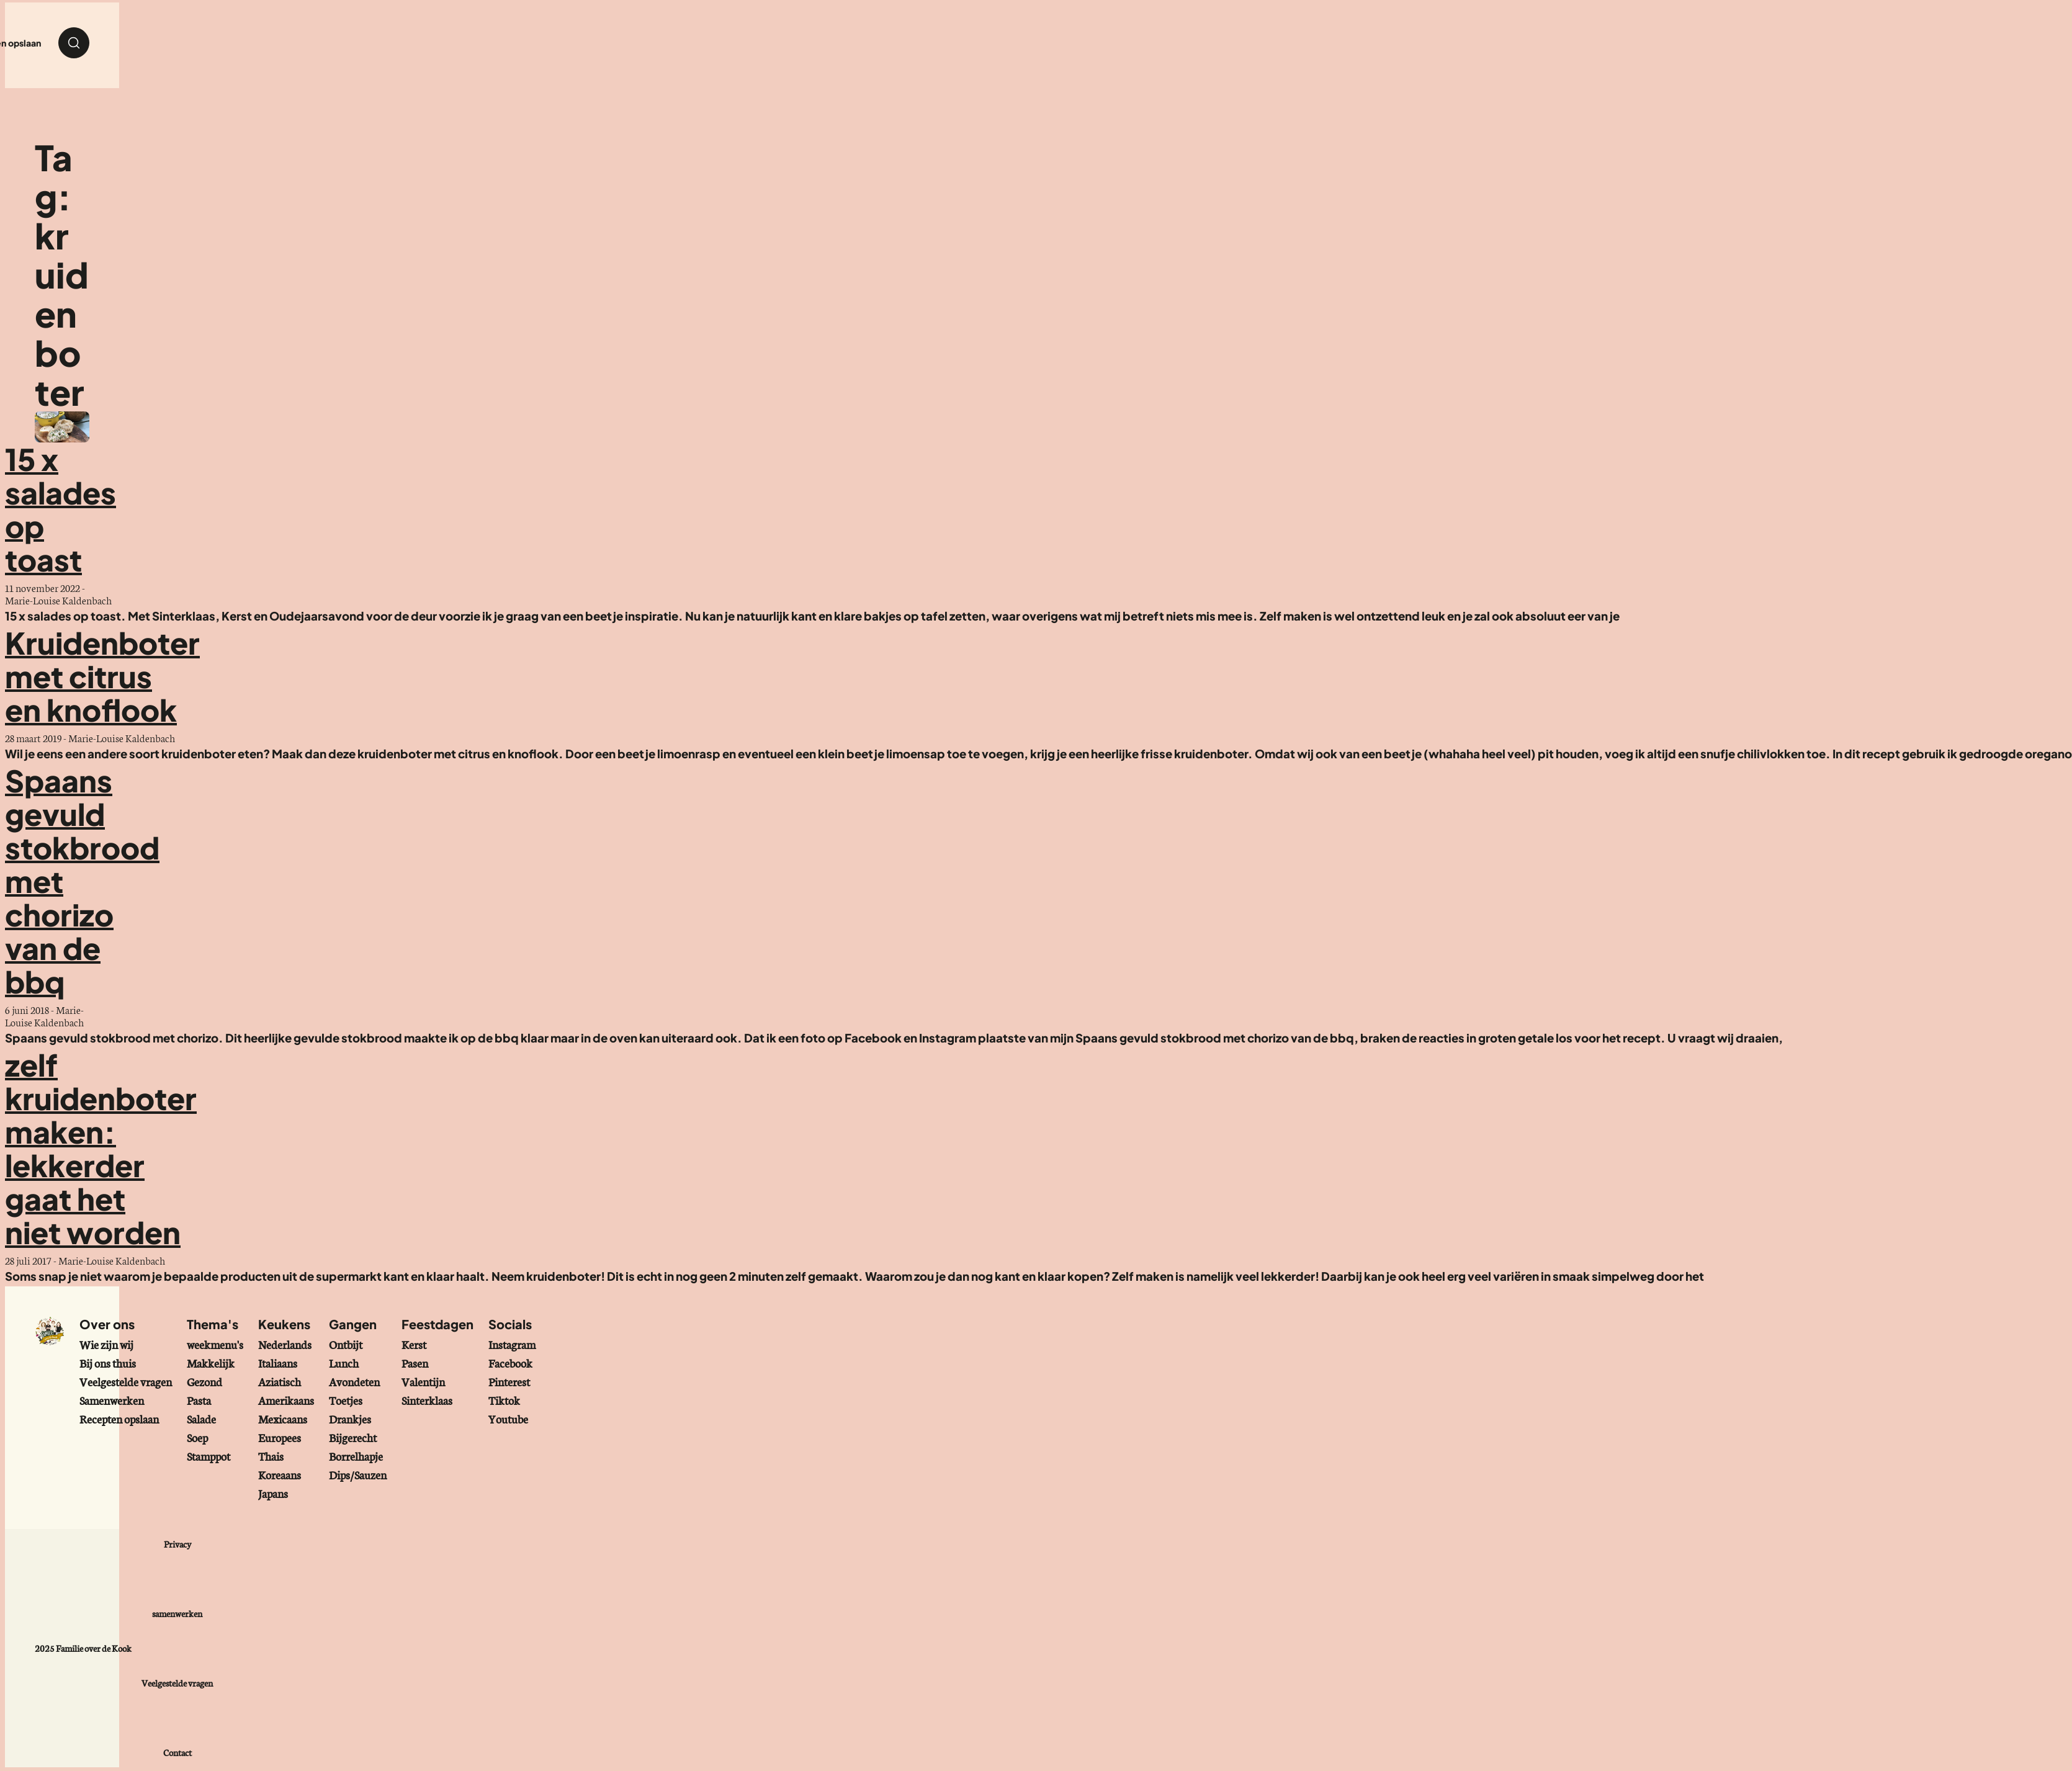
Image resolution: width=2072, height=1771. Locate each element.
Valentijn (423, 1381)
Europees (279, 1437)
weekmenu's (215, 1344)
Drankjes (350, 1418)
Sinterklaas (426, 1400)
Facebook (510, 1363)
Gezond (204, 1381)
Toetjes (345, 1400)
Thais (271, 1456)
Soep (197, 1437)
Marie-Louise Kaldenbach (58, 600)
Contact (177, 1752)
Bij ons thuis (107, 1363)
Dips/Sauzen (358, 1474)
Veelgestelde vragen (125, 1381)
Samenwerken (111, 1400)
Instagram (512, 1344)
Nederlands (285, 1344)
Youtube (508, 1418)
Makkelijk (211, 1363)
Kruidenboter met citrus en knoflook (102, 676)
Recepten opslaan (119, 1418)
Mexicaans (282, 1418)
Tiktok (504, 1400)
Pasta (199, 1400)
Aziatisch (279, 1381)
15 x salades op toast (60, 509)
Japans (273, 1493)
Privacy (177, 1544)
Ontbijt (345, 1344)
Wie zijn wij (106, 1344)
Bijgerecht (353, 1437)
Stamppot (208, 1456)
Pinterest (509, 1381)
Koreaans (279, 1474)
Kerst (413, 1344)
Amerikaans (286, 1400)
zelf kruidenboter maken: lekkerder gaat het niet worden (101, 1148)
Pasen (414, 1363)
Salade (201, 1418)
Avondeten (354, 1381)
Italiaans (277, 1363)
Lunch (344, 1363)
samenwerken (177, 1613)
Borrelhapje (356, 1456)
